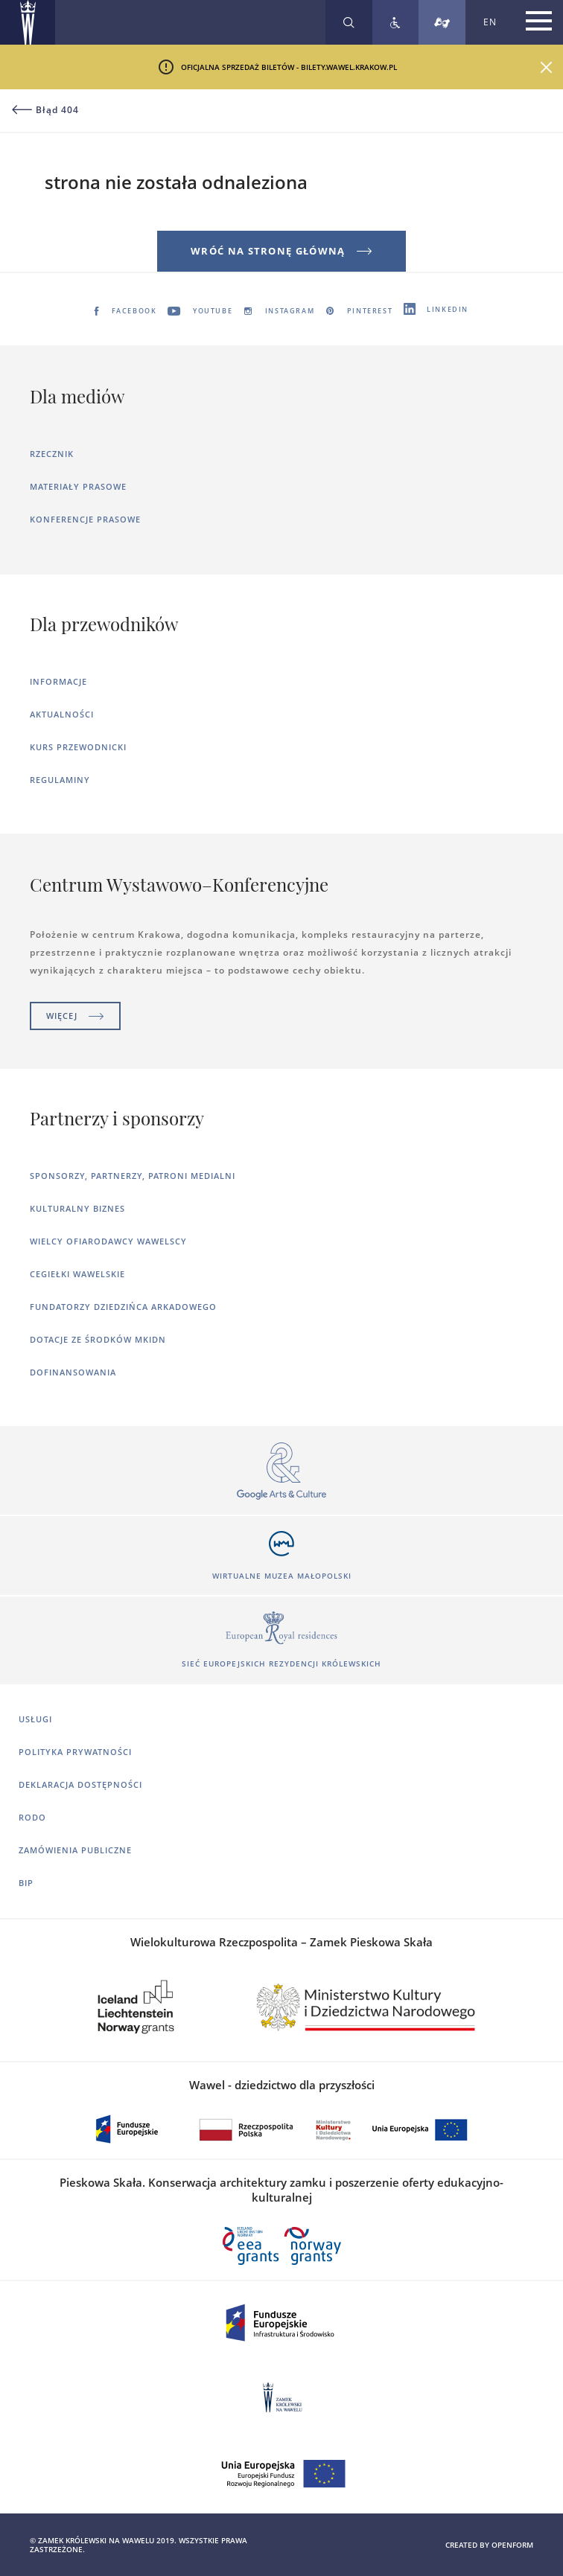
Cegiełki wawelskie (77, 1273)
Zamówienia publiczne (75, 1850)
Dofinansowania (73, 1372)
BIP (26, 1882)
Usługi (35, 1719)
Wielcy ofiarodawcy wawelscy (108, 1241)
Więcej (75, 1015)
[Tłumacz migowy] (442, 22)
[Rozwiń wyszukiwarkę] (348, 22)
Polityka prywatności (75, 1751)
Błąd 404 (45, 110)
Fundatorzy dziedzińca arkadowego (123, 1306)
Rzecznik (52, 453)
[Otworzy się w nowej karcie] (281, 1472)
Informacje (58, 681)
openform (512, 2545)
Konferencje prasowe (85, 519)
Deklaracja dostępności (80, 1784)
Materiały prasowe (78, 486)
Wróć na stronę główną (281, 251)
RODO (32, 1817)
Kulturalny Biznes (77, 1208)
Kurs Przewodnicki (78, 746)
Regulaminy (60, 779)
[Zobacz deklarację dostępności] (395, 22)
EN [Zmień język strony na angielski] (490, 22)
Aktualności (62, 714)
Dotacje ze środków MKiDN (98, 1339)
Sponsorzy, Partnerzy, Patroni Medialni (132, 1175)
